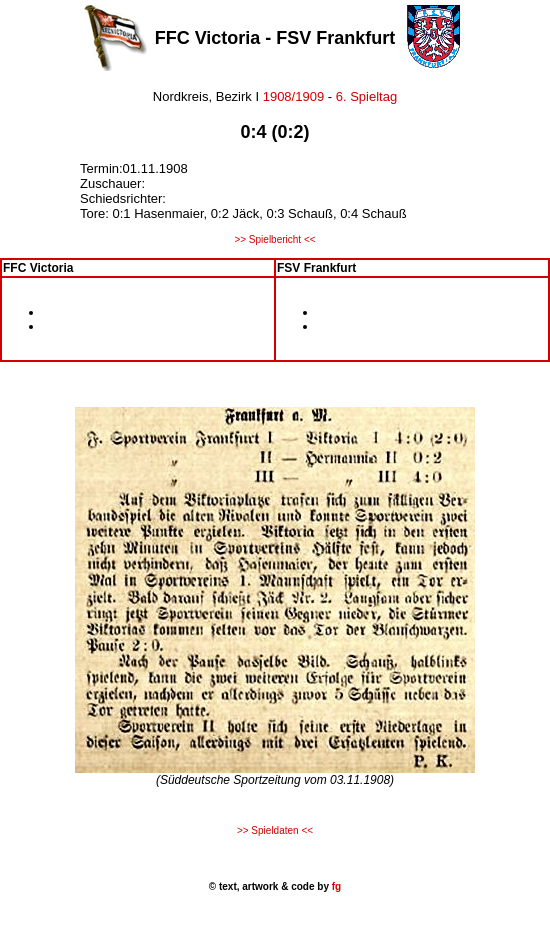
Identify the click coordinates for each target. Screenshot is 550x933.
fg (335, 886)
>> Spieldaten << (275, 830)
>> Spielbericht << (274, 239)
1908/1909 (291, 96)
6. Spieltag (366, 96)
